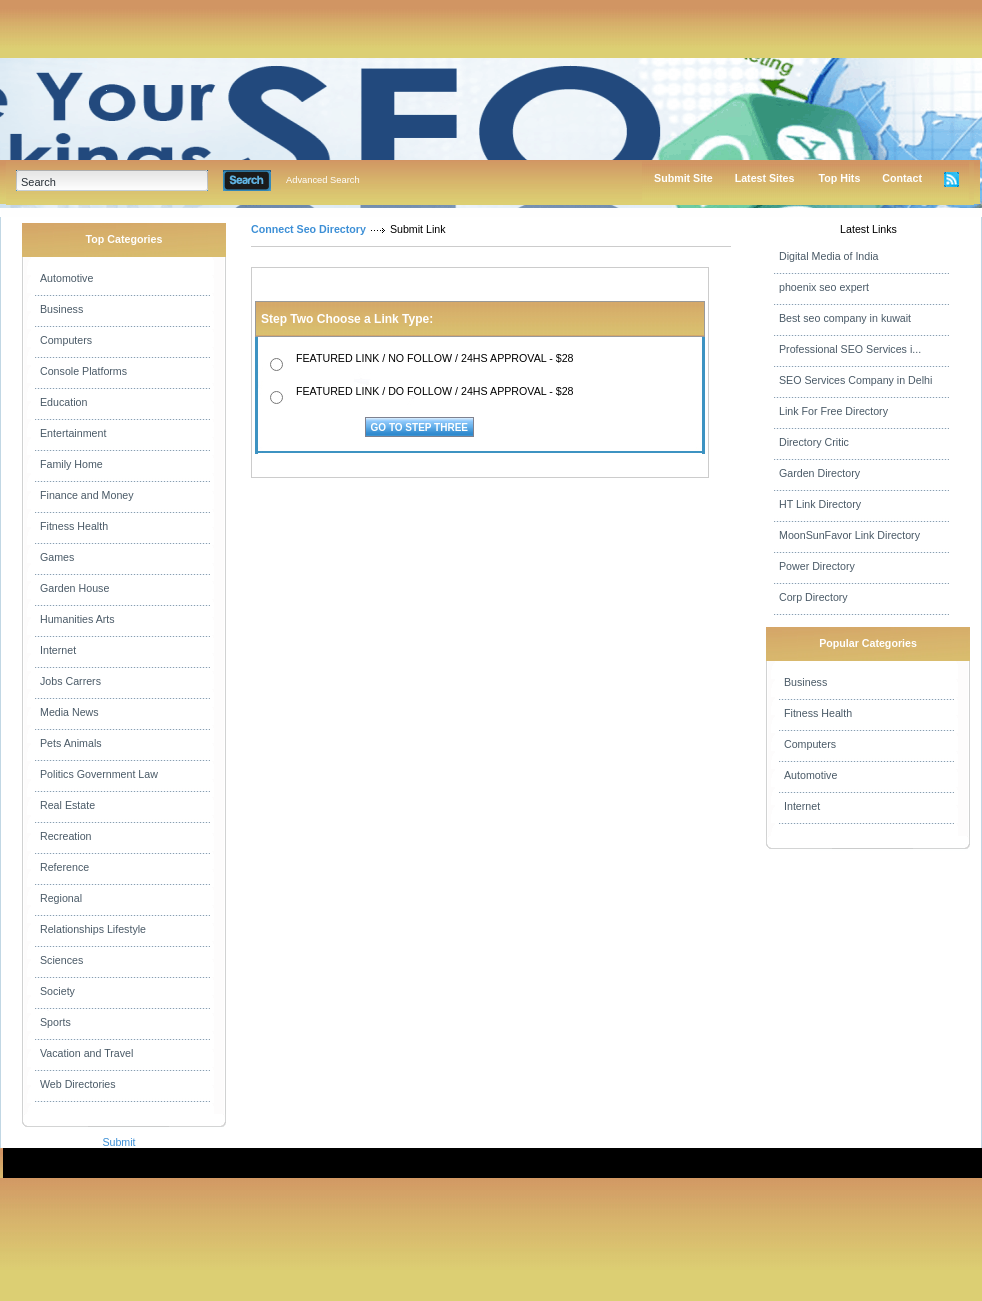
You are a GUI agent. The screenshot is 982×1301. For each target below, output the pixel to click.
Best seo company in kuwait (845, 318)
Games (57, 557)
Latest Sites (765, 178)
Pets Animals (71, 743)
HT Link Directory (820, 504)
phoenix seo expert (824, 287)
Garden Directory (819, 473)
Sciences (61, 960)
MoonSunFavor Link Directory (849, 535)
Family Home (71, 464)
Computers (66, 340)
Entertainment (73, 433)
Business (61, 309)
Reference (64, 867)
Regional (61, 898)
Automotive (66, 278)
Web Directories (78, 1084)
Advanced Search (323, 180)
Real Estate (67, 805)
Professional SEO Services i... (850, 349)
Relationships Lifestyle (93, 929)
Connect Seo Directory (308, 229)
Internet (58, 650)
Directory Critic (814, 442)
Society (57, 991)
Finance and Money (87, 495)
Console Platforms (83, 371)
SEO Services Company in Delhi (855, 380)
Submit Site (683, 178)
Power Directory (817, 566)
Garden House (74, 588)
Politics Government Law (99, 774)
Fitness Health (74, 526)
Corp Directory (813, 597)
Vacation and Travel (86, 1053)
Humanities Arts (77, 619)
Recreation (66, 836)
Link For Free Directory (833, 411)
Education (63, 402)
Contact (902, 178)
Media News (69, 712)
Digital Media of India (829, 256)
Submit (118, 1142)
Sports (55, 1022)
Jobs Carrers (70, 681)
